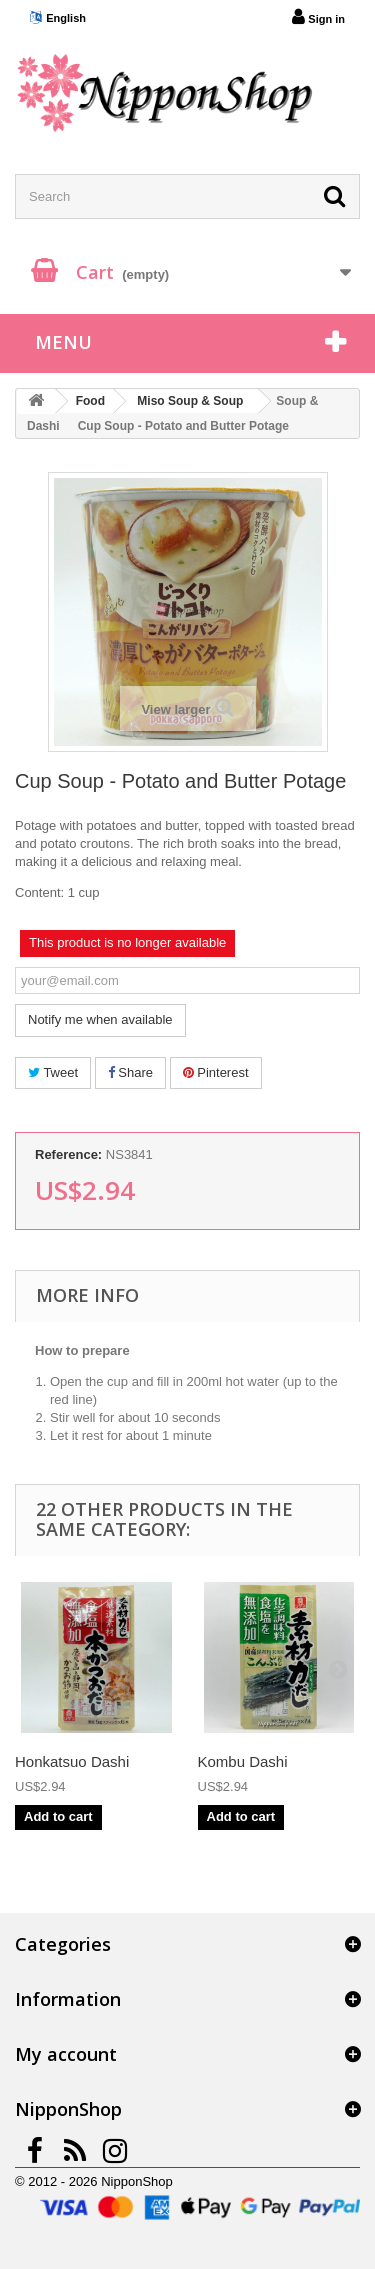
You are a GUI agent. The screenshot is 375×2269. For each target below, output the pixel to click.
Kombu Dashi (243, 1761)
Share (130, 1072)
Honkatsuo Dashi (72, 1761)
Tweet (53, 1072)
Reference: (68, 1154)
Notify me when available (100, 1019)
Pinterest (216, 1072)
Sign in (318, 17)
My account (66, 2054)
